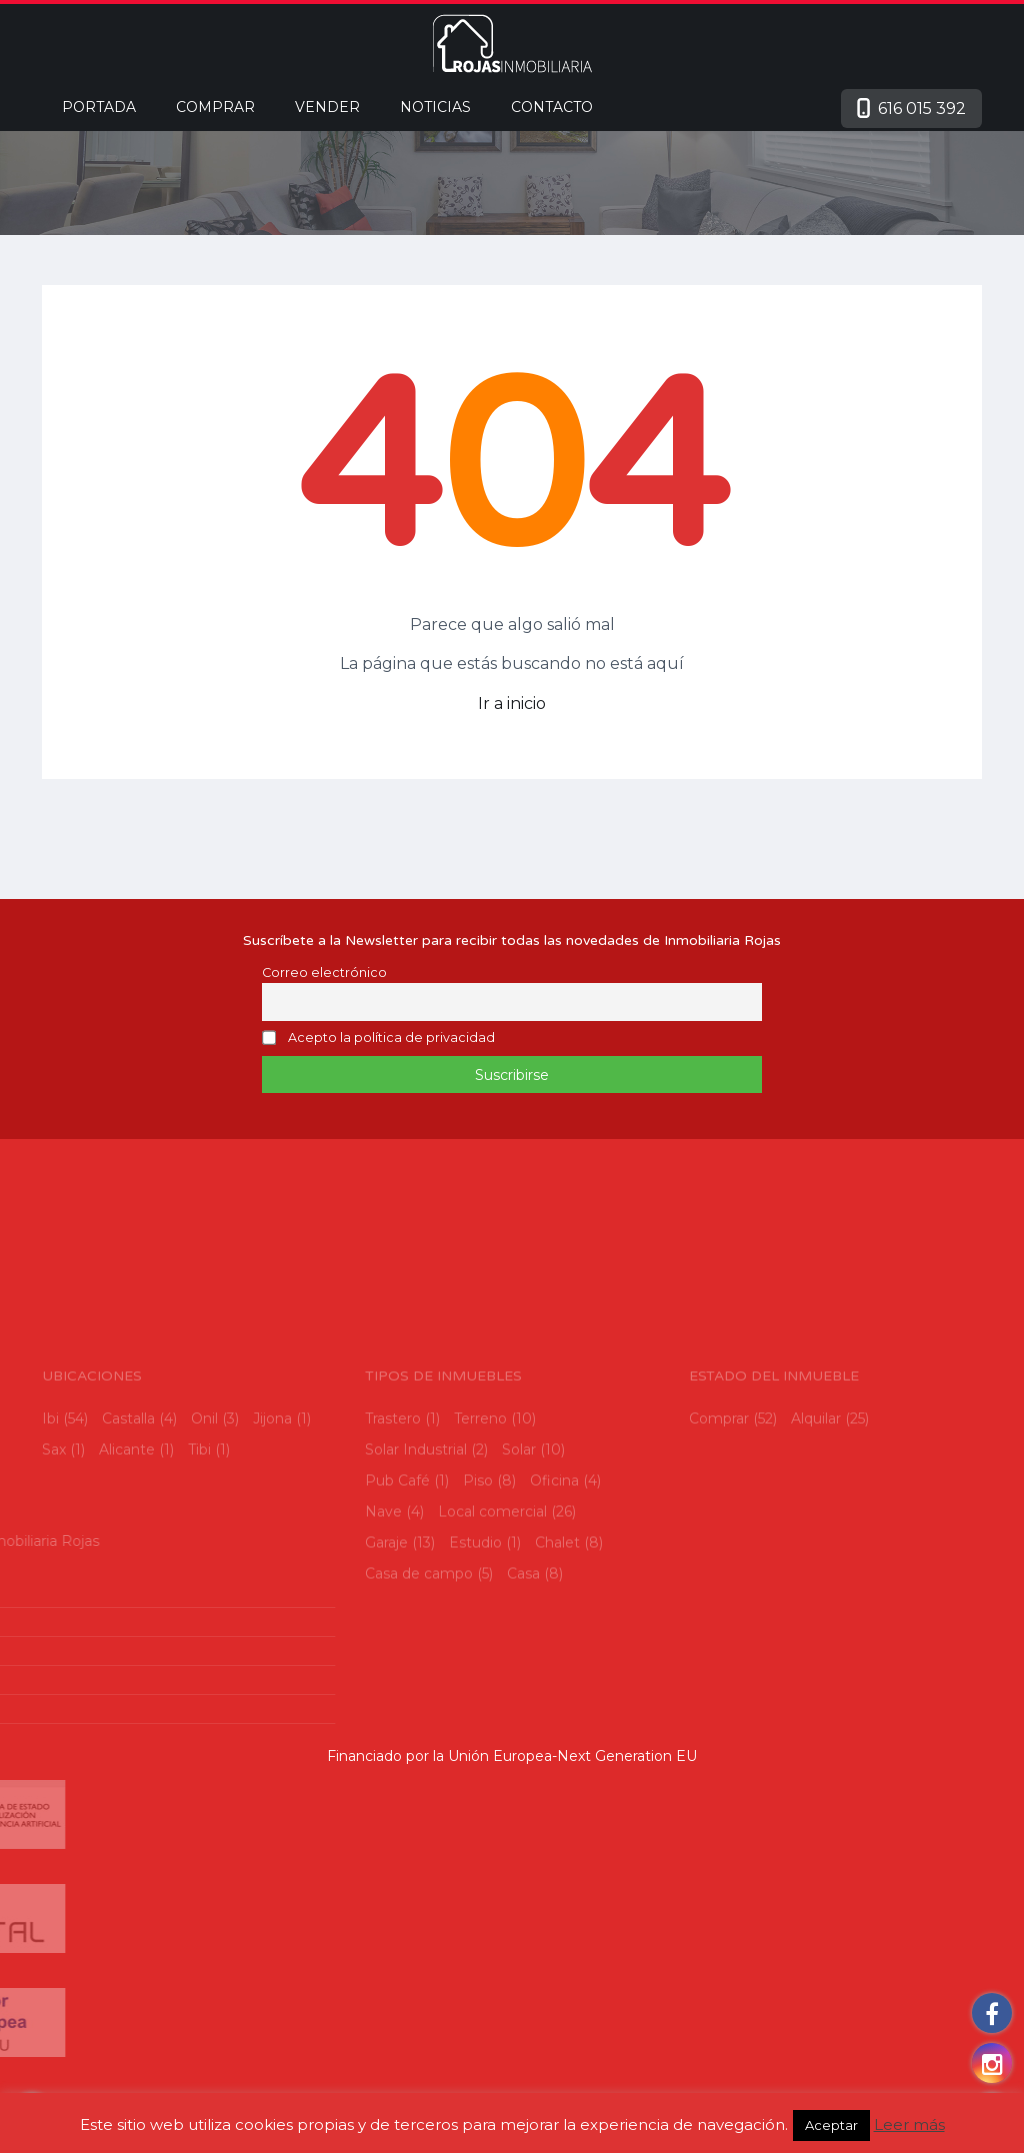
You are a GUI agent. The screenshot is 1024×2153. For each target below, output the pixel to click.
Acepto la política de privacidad (391, 1038)
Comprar (215, 107)
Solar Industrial (416, 1519)
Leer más (909, 2124)
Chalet (557, 1612)
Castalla (128, 1488)
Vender (327, 107)
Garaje (386, 1612)
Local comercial (492, 1581)
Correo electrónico (324, 972)
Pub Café (397, 1550)
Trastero (393, 1488)
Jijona (272, 1488)
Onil (204, 1488)
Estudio (475, 1612)
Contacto (552, 107)
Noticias (435, 107)
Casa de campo (419, 1643)
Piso (478, 1550)
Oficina (554, 1550)
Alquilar (816, 1488)
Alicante (127, 1519)
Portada (99, 107)
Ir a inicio (512, 703)
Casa (523, 1643)
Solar (519, 1519)
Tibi (199, 1519)
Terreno (480, 1488)
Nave (383, 1581)
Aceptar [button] (831, 2125)
